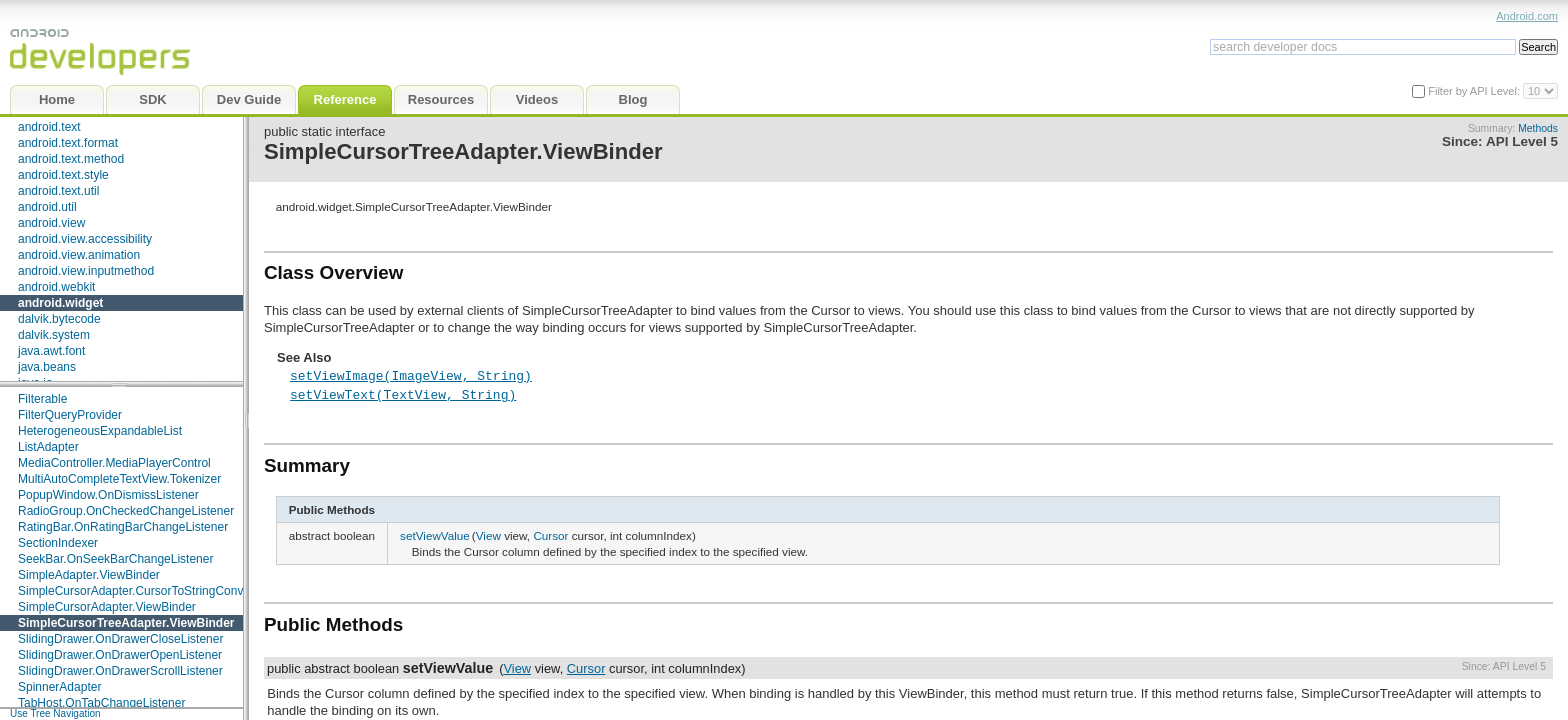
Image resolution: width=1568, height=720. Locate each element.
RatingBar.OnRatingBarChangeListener (123, 527)
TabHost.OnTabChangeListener (101, 703)
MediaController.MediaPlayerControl (114, 463)
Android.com (1527, 16)
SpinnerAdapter (59, 687)
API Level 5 (1522, 141)
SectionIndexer (58, 543)
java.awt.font (51, 351)
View (488, 535)
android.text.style (63, 175)
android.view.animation (79, 255)
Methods (1538, 128)
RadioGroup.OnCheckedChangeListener (126, 511)
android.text (49, 127)
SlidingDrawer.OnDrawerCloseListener (120, 639)
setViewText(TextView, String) (403, 394)
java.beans (47, 367)
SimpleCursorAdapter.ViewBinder (107, 607)
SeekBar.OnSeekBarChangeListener (115, 559)
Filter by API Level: (1475, 91)
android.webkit (56, 287)
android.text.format (68, 143)
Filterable (42, 399)
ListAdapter (48, 447)
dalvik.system (54, 335)
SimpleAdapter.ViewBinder (89, 575)
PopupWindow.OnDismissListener (108, 495)
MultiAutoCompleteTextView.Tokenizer (119, 479)
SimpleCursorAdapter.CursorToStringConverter (143, 591)
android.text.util (58, 191)
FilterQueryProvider (70, 415)
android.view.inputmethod (86, 271)
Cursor (550, 535)
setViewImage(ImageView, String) (411, 375)
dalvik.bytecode (59, 319)
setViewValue (435, 535)
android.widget (60, 303)
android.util (47, 207)
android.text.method (71, 159)
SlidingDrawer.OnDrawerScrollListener (120, 671)
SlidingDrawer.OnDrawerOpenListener (120, 655)
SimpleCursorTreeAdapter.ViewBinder (126, 623)
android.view (51, 223)
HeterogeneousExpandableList (100, 431)
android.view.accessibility (85, 239)
